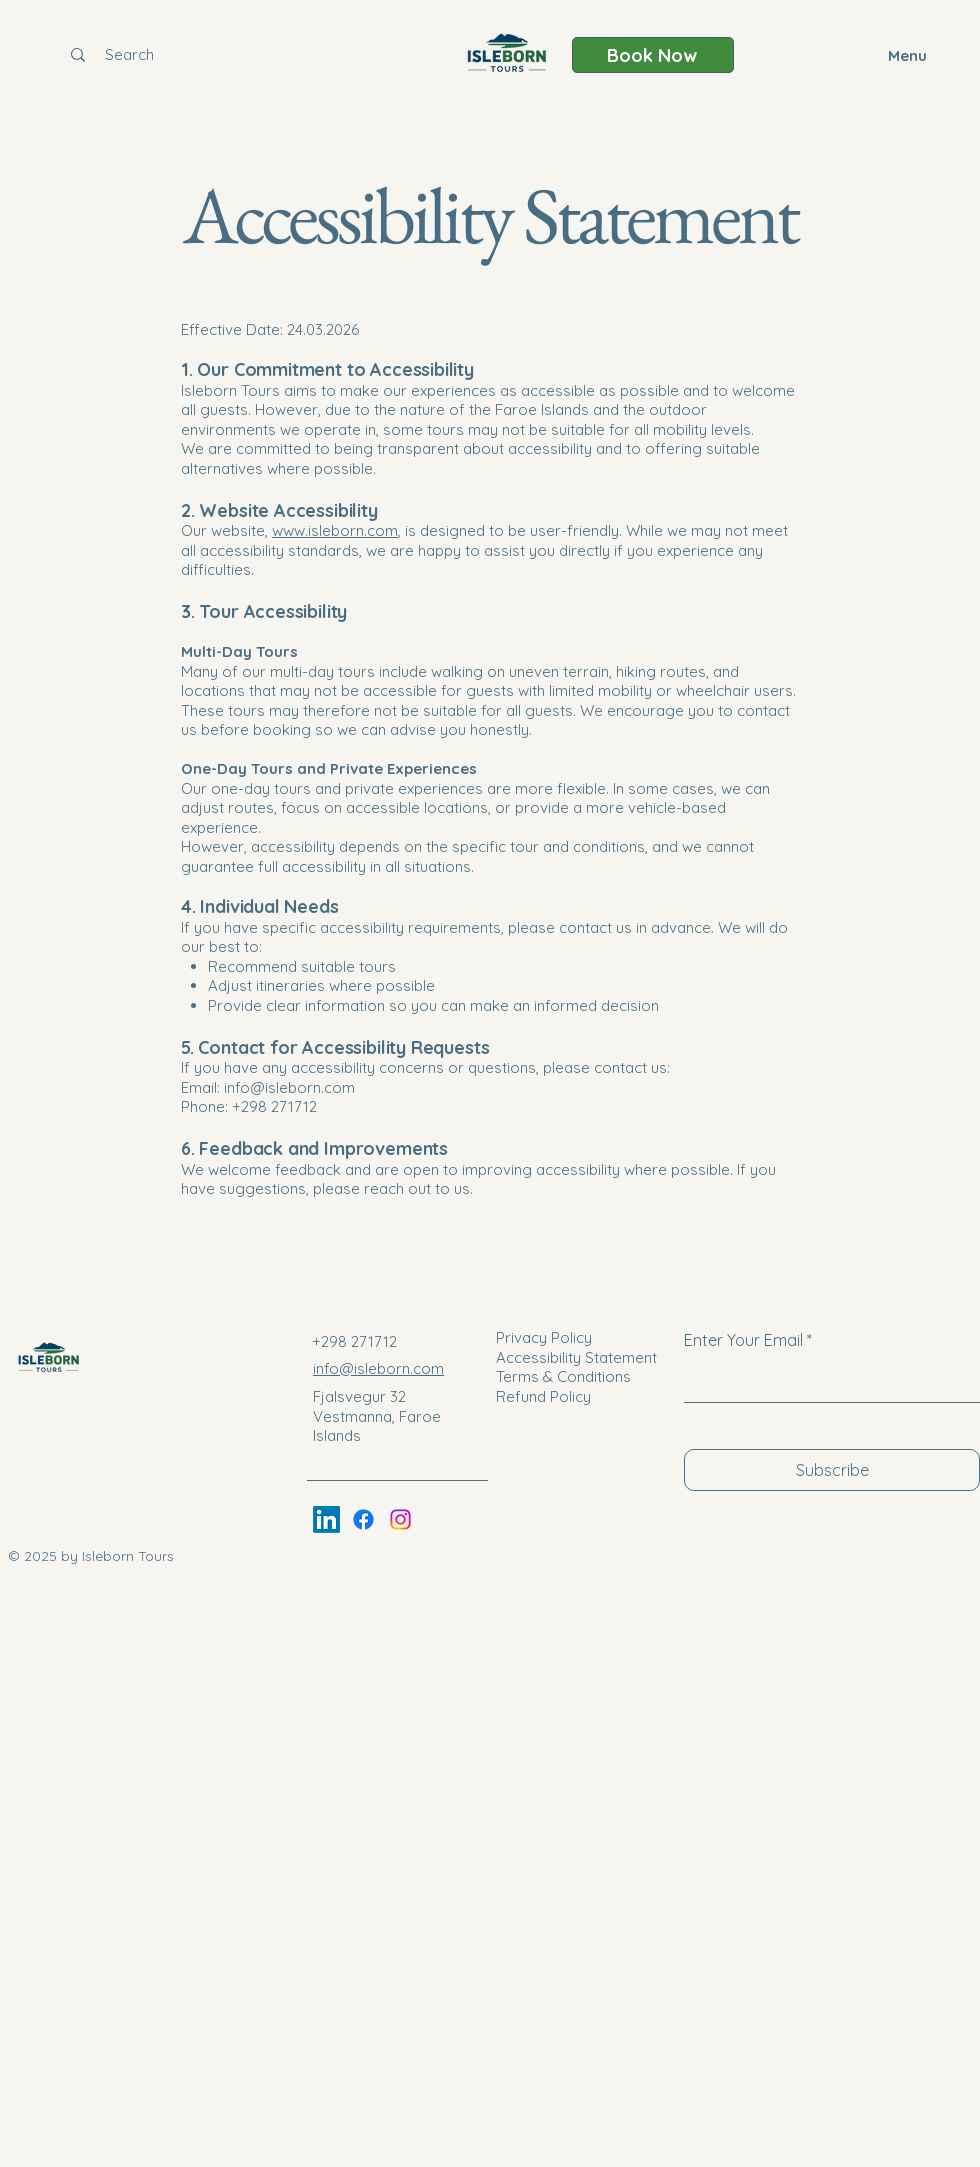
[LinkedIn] (326, 1519)
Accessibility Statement (576, 1357)
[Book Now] (653, 55)
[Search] (129, 55)
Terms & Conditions (563, 1376)
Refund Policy (543, 1396)
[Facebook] (363, 1519)
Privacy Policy (544, 1337)
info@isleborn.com (289, 1087)
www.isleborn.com (335, 530)
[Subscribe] (832, 1470)
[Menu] (899, 55)
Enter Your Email (743, 1340)
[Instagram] (400, 1519)
